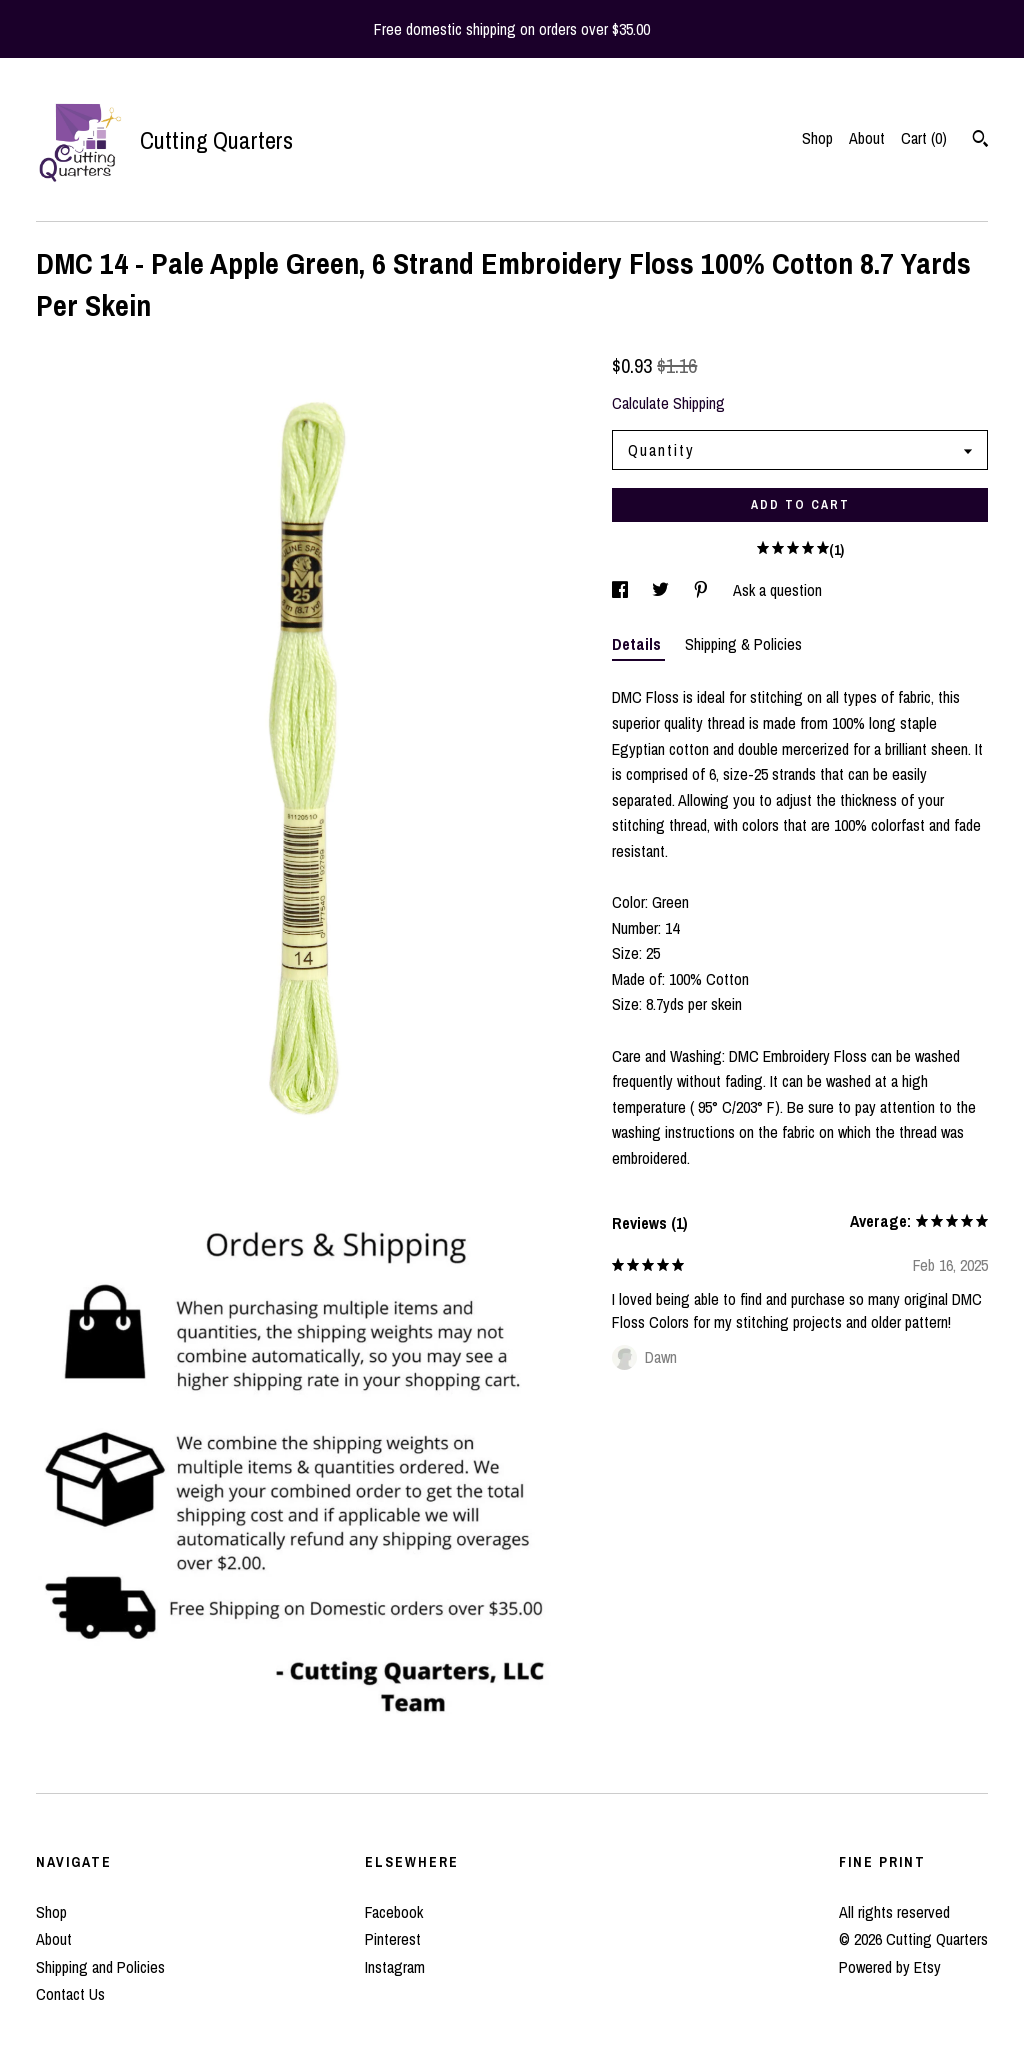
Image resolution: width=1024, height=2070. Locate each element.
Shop (817, 138)
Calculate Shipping (668, 403)
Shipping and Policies (100, 1967)
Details (638, 644)
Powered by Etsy (890, 1967)
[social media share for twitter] (662, 590)
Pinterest (393, 1939)
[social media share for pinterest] (703, 590)
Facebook (394, 1912)
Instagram (395, 1967)
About (867, 138)
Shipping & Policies (743, 644)
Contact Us (70, 1994)
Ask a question (777, 590)
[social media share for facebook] (622, 590)
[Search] (980, 141)
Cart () (924, 138)
